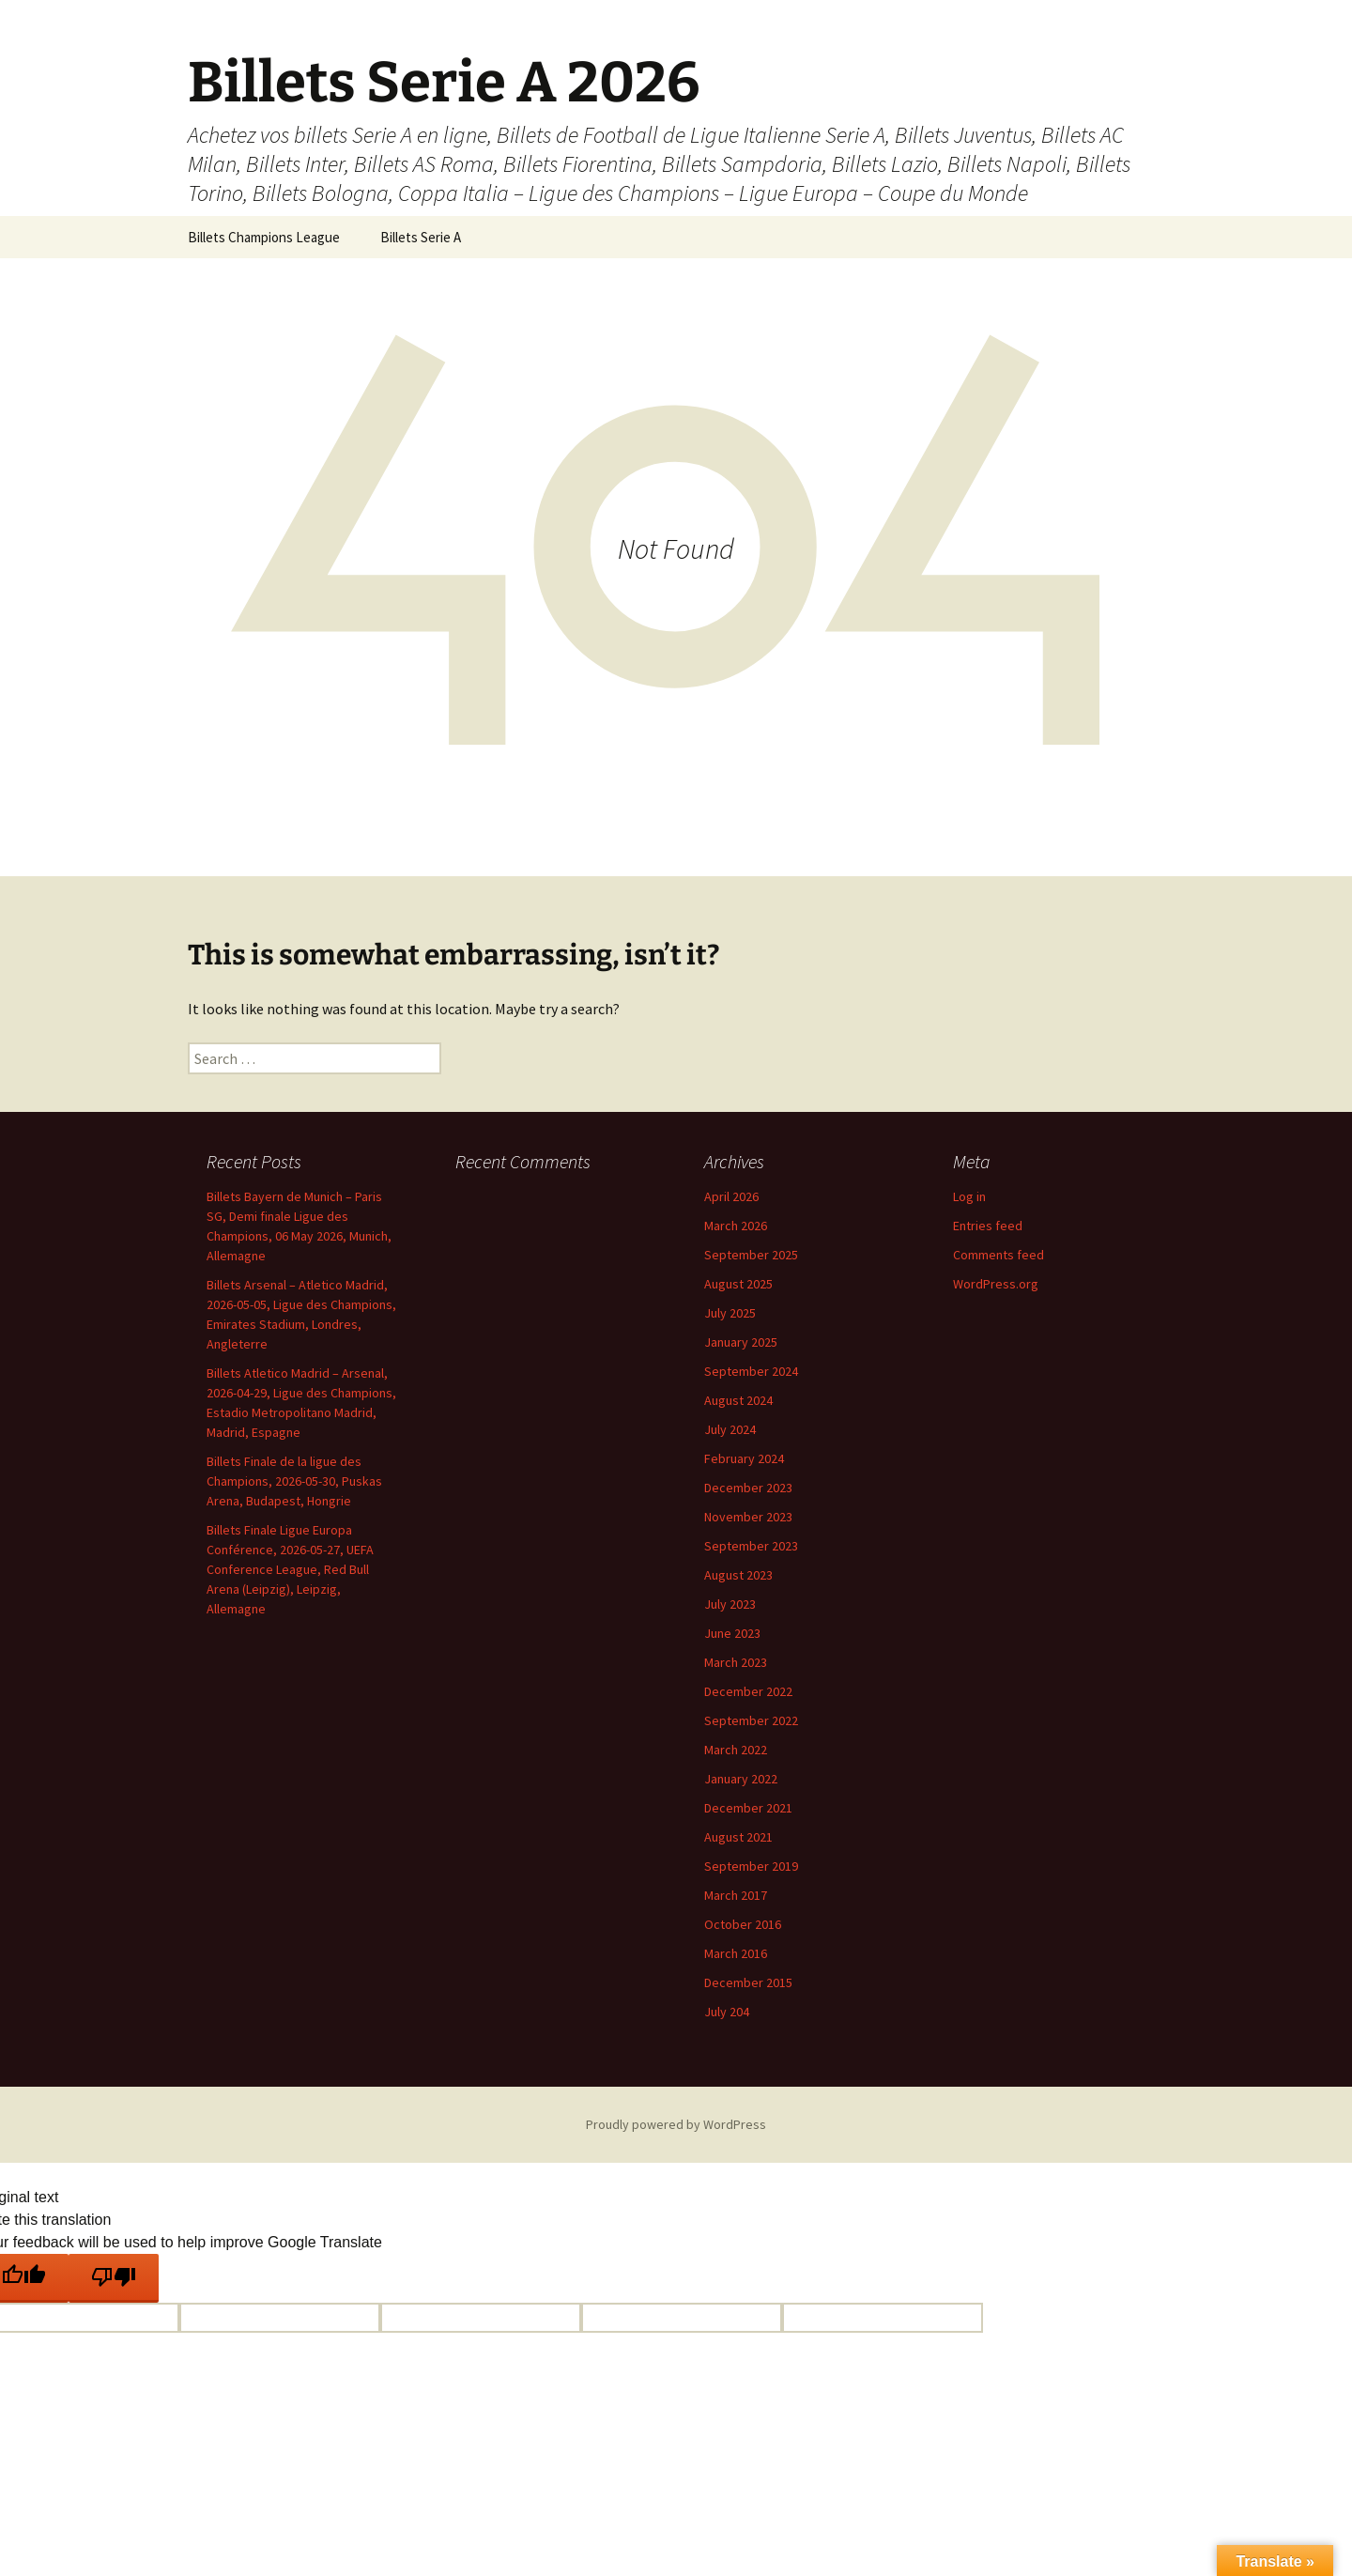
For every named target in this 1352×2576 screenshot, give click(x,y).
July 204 (726, 2011)
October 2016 (742, 1924)
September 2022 (751, 1720)
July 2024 (730, 1429)
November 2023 (748, 1516)
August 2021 (738, 1836)
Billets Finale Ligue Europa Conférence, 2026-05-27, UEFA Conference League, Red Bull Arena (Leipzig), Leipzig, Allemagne (290, 1569)
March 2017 (735, 1895)
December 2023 (748, 1487)
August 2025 (738, 1283)
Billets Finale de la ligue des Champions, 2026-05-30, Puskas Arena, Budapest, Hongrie (294, 1481)
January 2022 (740, 1778)
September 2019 (751, 1866)
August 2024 (738, 1400)
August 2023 (738, 1574)
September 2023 (751, 1545)
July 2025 (730, 1312)
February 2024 (744, 1458)
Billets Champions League (264, 237)
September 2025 (751, 1254)
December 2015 (748, 1982)
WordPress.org (995, 1283)
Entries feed (987, 1225)
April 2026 (731, 1196)
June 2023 (732, 1633)
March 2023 (735, 1662)
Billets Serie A (420, 237)
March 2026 (735, 1225)
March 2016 (735, 1953)
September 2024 (751, 1371)
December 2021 (748, 1807)
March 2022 (735, 1749)
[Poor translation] (114, 2278)
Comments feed (998, 1254)
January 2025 (740, 1342)
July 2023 (730, 1604)
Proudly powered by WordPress (676, 2124)
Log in (969, 1196)
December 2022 (748, 1691)
